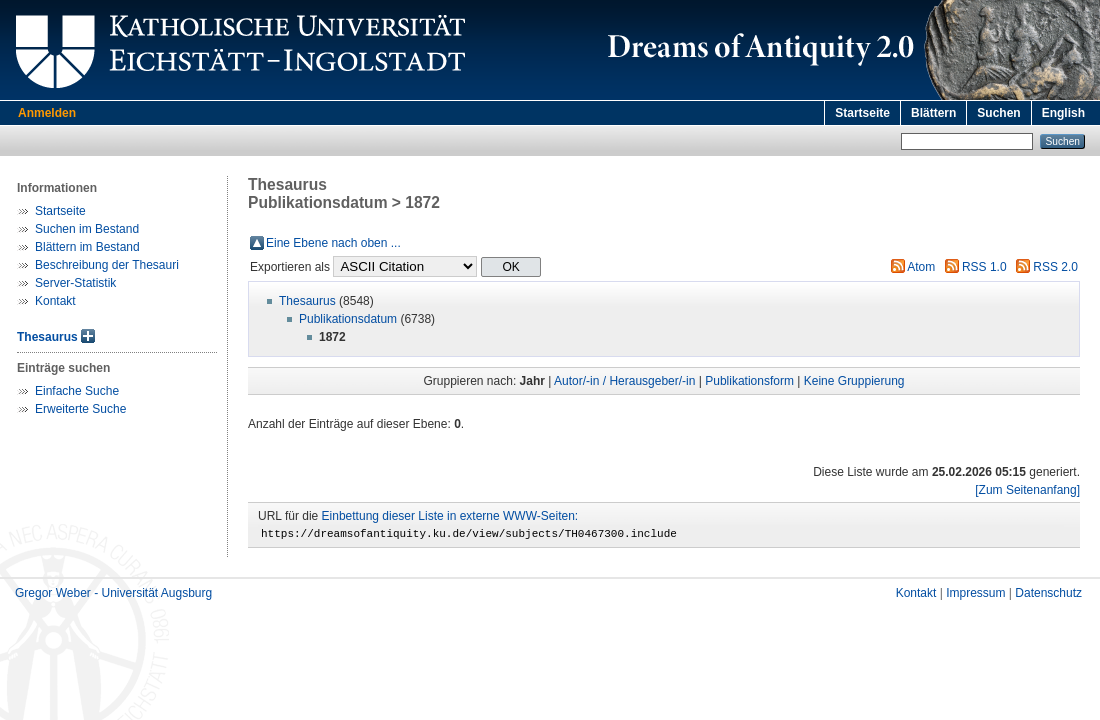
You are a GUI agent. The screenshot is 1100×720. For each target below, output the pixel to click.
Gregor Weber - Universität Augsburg (113, 596)
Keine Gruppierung (854, 381)
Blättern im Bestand (87, 247)
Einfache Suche (77, 391)
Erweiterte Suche (80, 409)
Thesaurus (47, 337)
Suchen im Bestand (87, 229)
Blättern (933, 113)
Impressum (975, 596)
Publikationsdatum (348, 319)
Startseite (862, 113)
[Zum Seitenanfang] (1027, 490)
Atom (921, 267)
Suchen (998, 113)
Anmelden (47, 113)
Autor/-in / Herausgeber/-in (624, 381)
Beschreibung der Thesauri (107, 265)
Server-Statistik (75, 283)
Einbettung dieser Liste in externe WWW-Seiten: (450, 516)
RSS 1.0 (984, 267)
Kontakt (55, 301)
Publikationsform (749, 381)
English (1063, 113)
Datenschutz (1048, 596)
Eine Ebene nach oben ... (333, 243)
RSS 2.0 (1055, 267)
